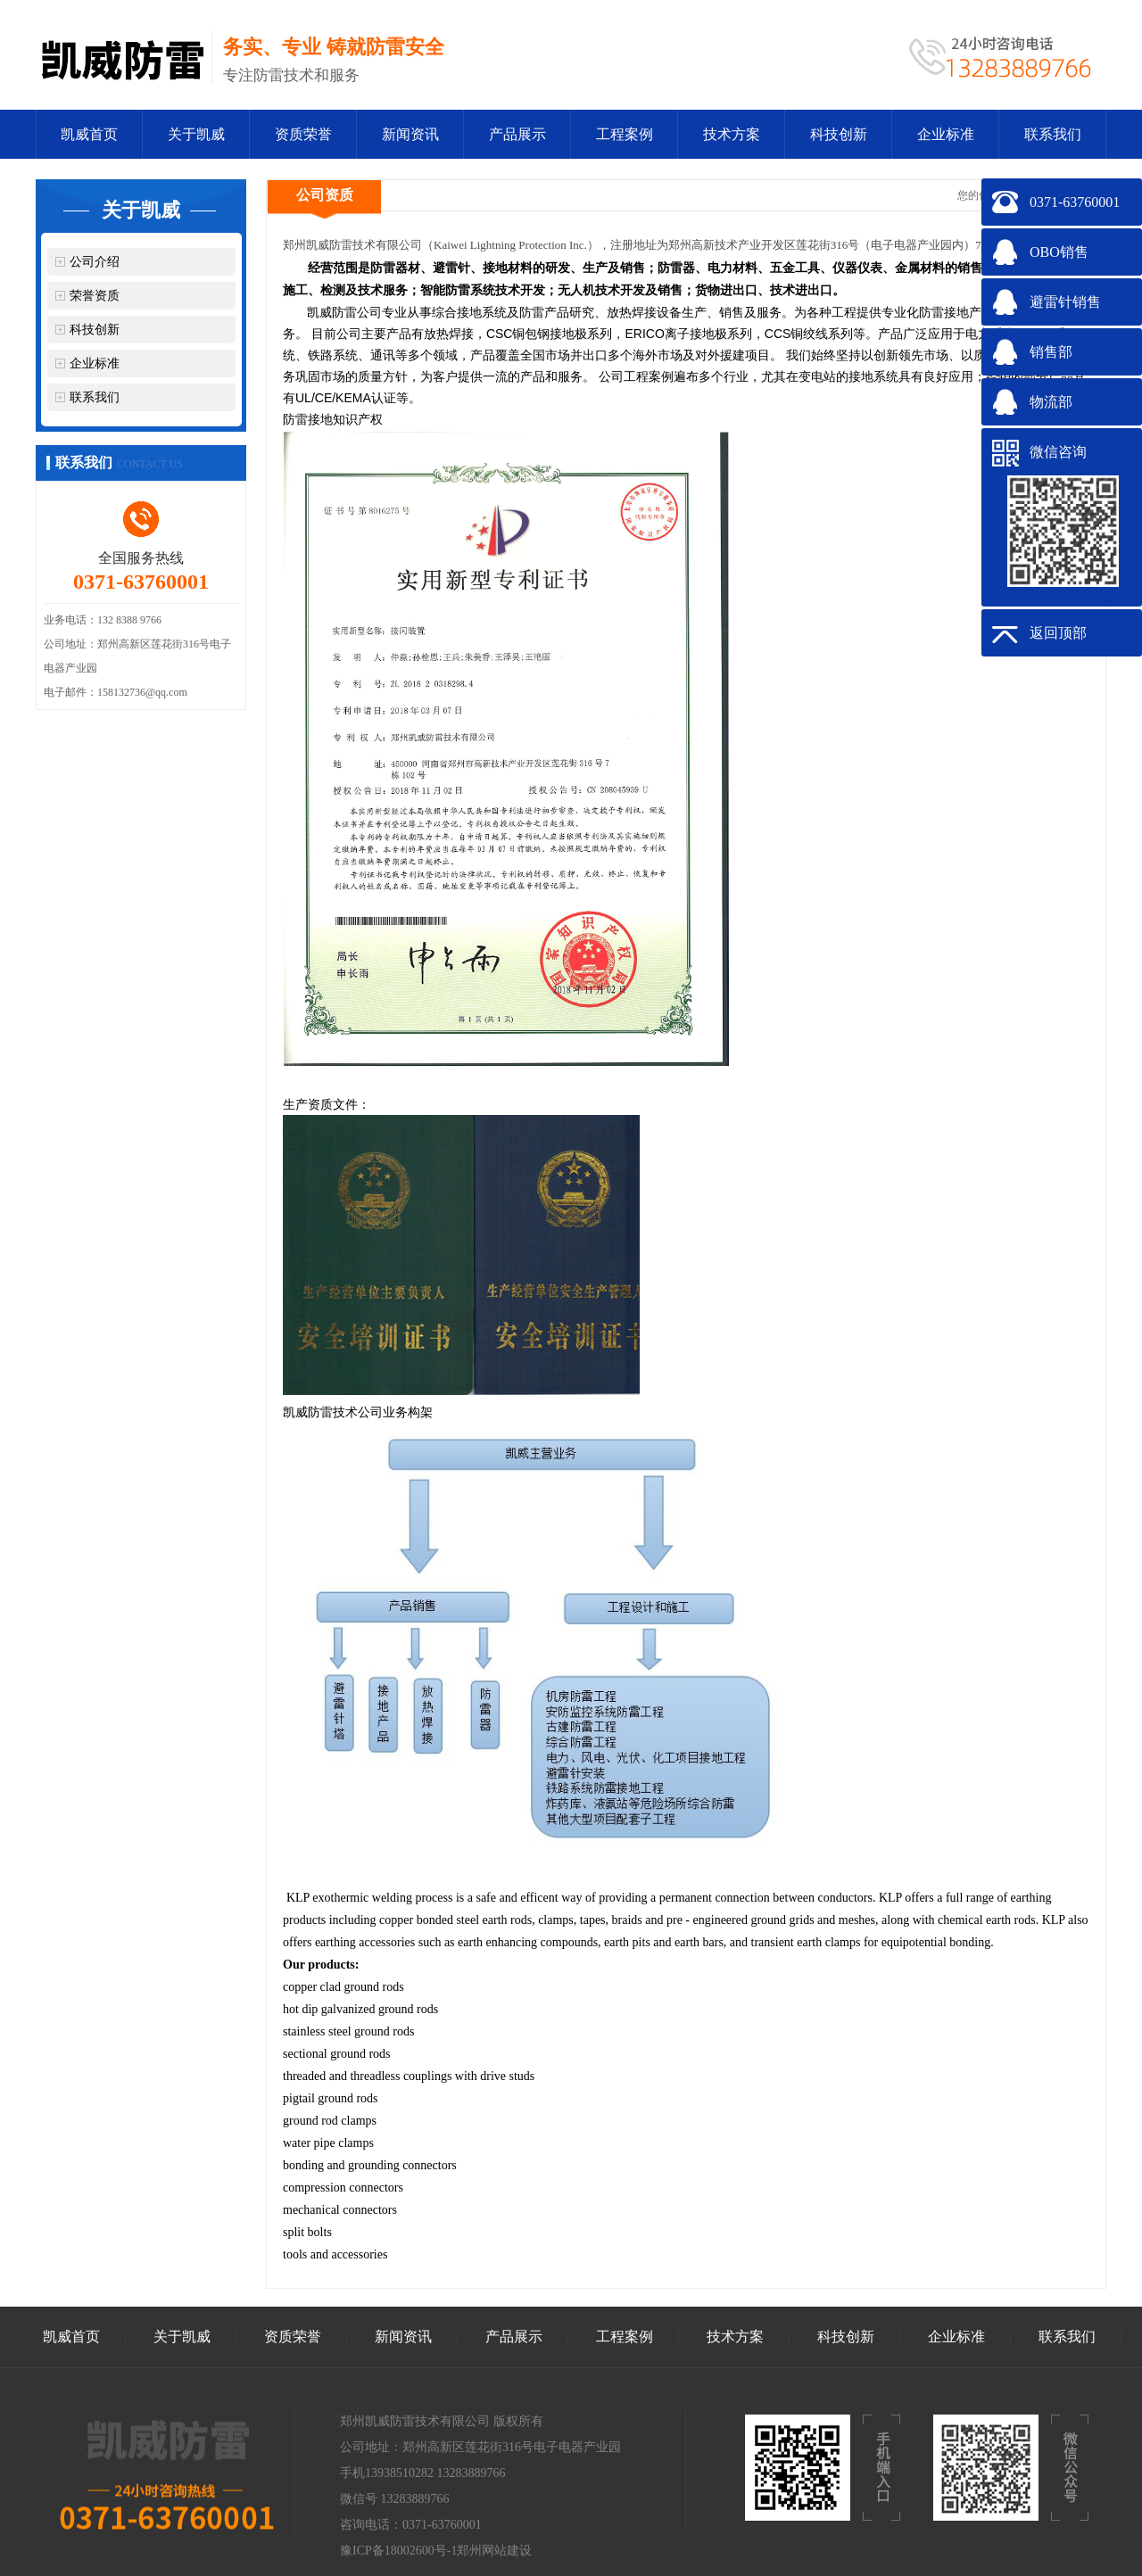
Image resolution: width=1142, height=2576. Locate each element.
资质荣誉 (303, 134)
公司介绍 (95, 261)
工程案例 (624, 134)
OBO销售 (1059, 252)
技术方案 (731, 134)
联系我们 (1052, 134)
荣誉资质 (95, 295)
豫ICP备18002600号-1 (398, 2550)
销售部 (1051, 351)
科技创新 (838, 134)
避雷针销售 (1065, 302)
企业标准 (945, 134)
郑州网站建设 (494, 2550)
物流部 (1051, 401)
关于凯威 (196, 134)
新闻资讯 (410, 134)
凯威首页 (89, 134)
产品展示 (517, 134)
